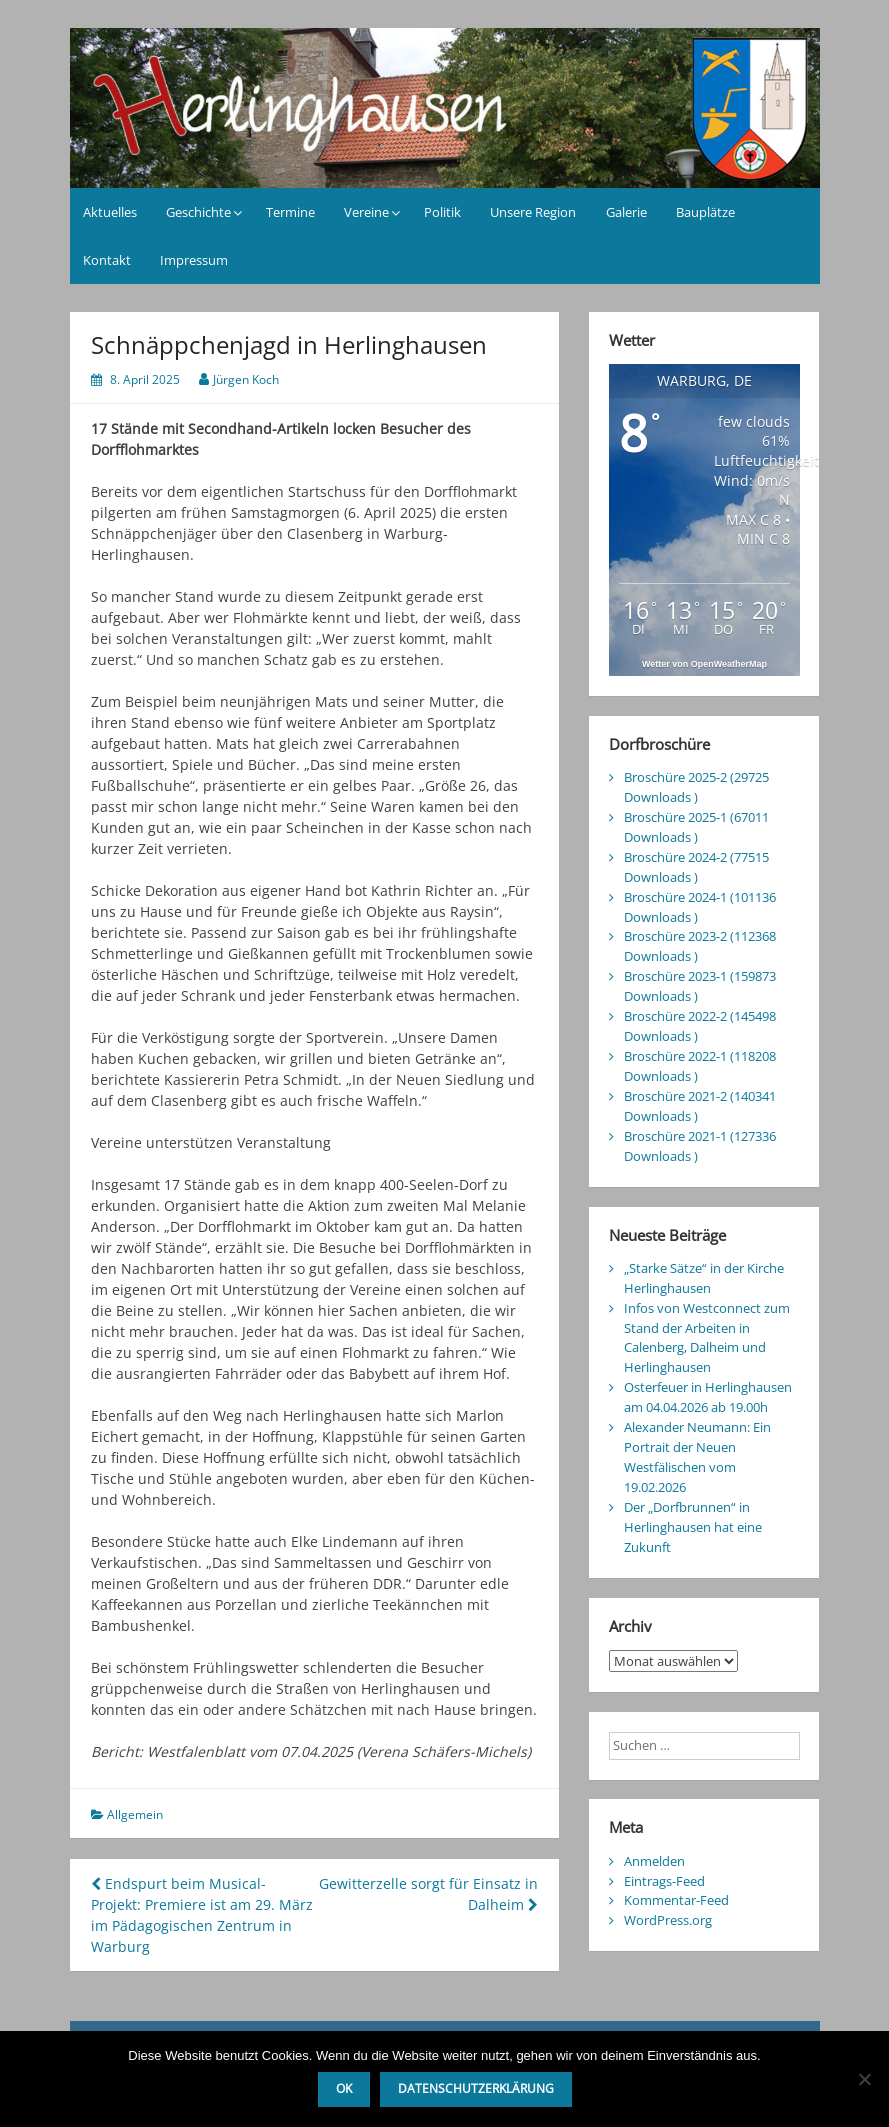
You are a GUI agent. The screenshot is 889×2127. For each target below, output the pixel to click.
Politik (442, 212)
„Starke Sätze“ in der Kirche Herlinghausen (704, 1278)
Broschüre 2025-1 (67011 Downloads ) (696, 827)
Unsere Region (533, 212)
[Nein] (864, 2079)
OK (344, 2088)
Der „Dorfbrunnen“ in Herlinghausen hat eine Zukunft (693, 1527)
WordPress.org (668, 1920)
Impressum (194, 260)
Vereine (366, 212)
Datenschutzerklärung (476, 2088)
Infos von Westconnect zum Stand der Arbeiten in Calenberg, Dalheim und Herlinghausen (707, 1338)
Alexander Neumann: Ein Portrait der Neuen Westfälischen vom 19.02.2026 (697, 1457)
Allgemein (135, 1814)
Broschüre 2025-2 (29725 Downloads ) (696, 787)
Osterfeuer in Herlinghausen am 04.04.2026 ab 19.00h (708, 1397)
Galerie (626, 212)
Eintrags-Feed (664, 1881)
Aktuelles (110, 212)
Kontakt (107, 260)
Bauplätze (705, 212)
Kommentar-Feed (676, 1900)
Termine (290, 212)
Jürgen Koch (246, 379)
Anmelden (654, 1861)
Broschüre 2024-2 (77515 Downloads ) (696, 867)
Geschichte (198, 212)
